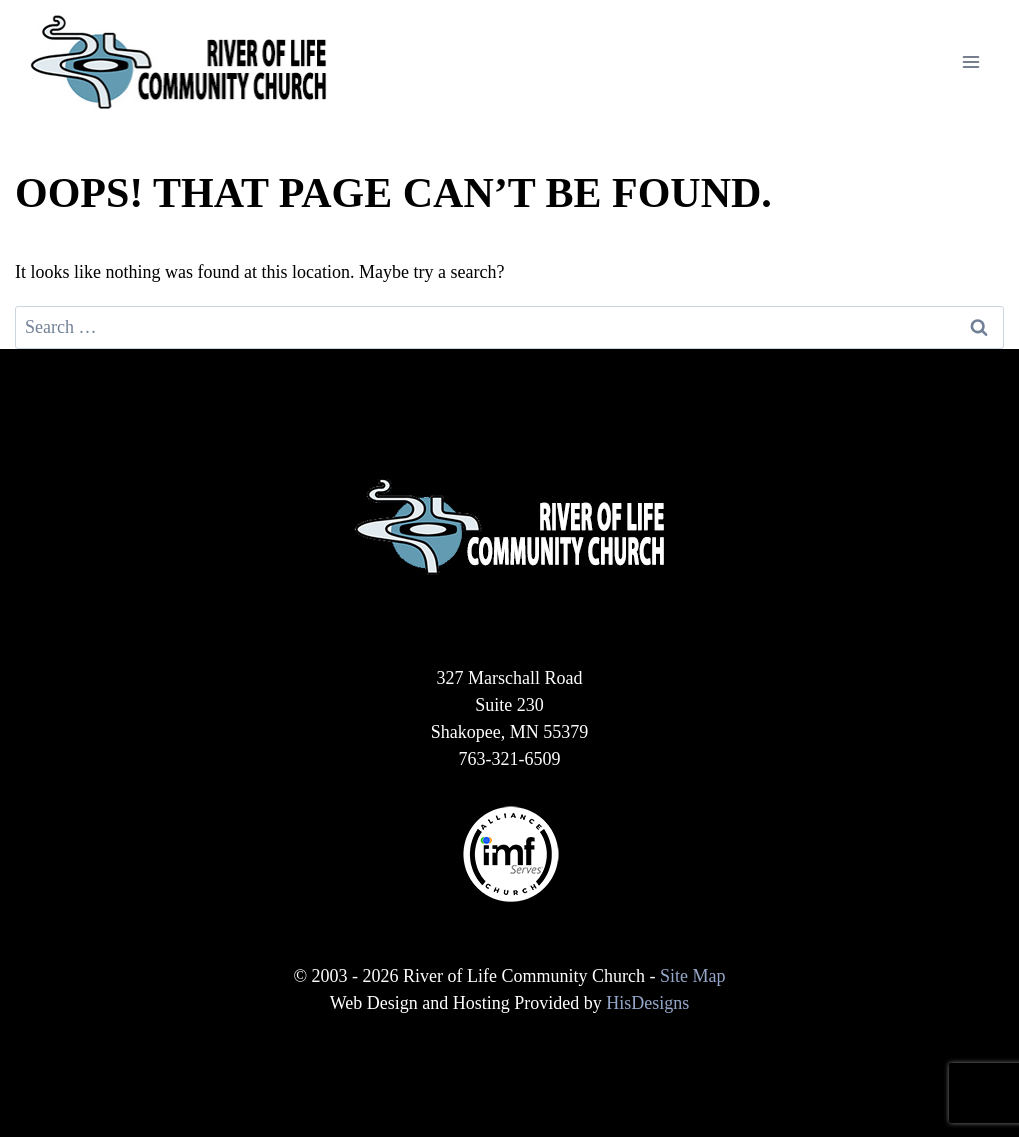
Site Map (693, 976)
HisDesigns (647, 1003)
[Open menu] (970, 61)
